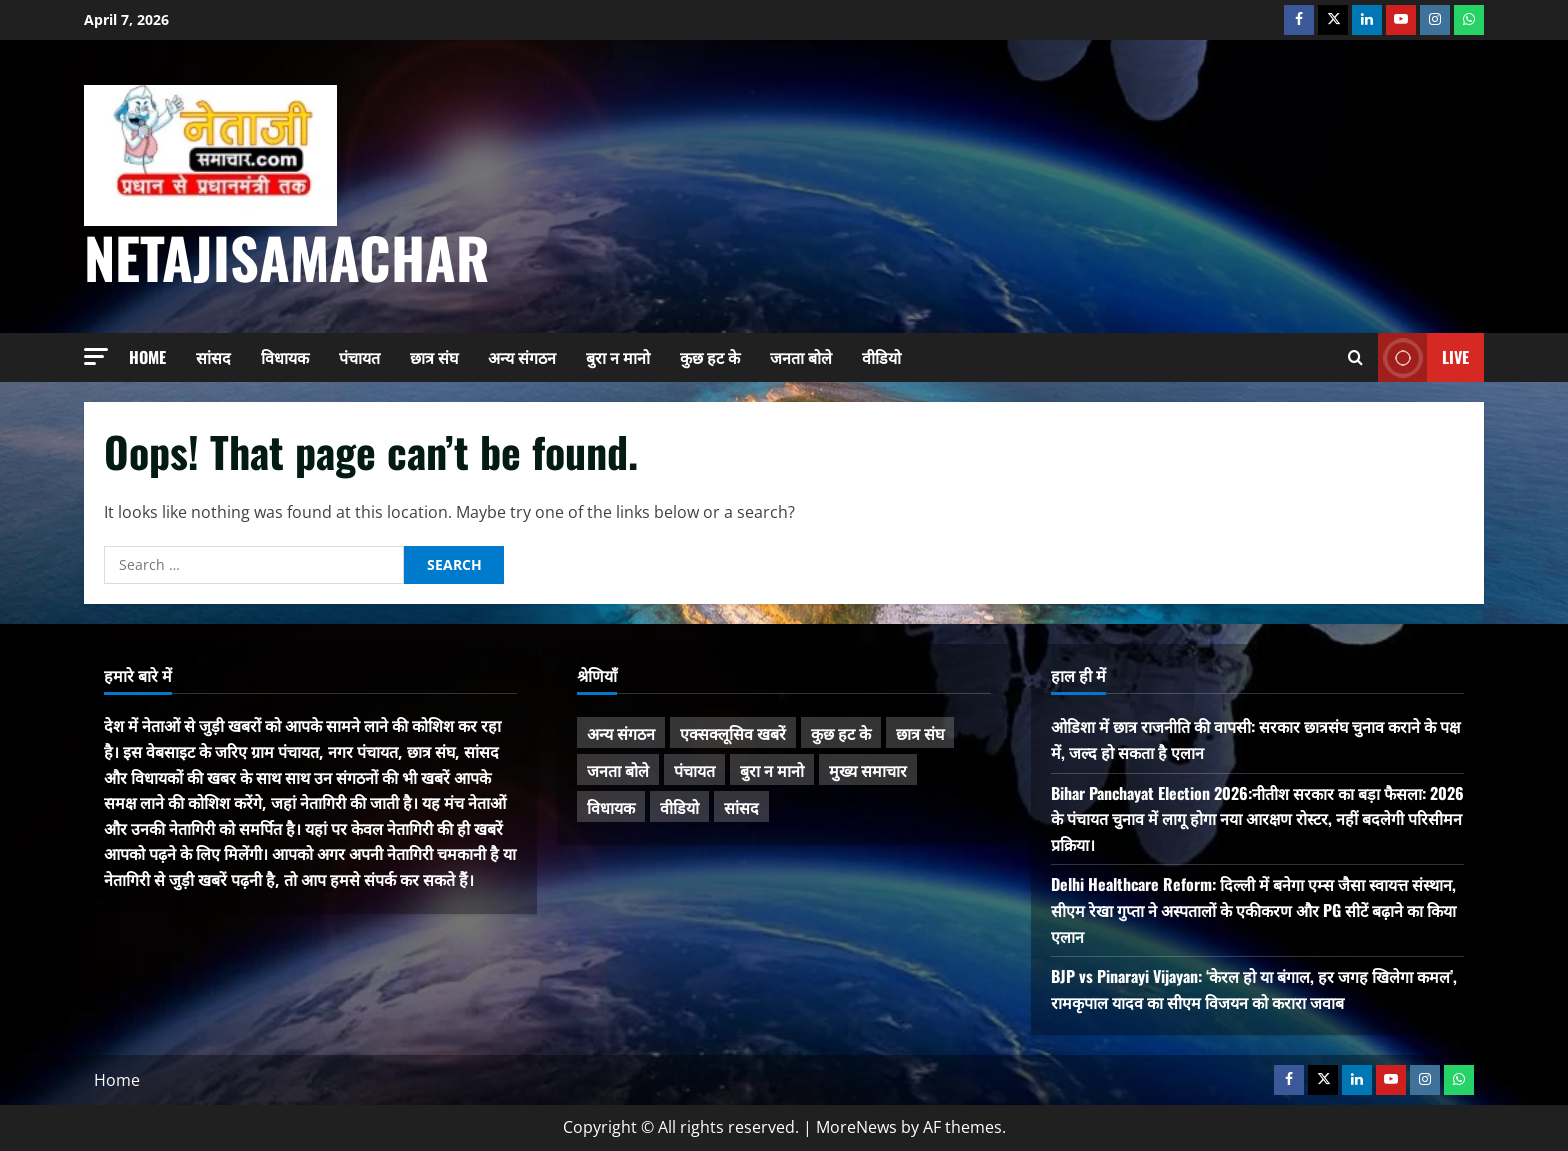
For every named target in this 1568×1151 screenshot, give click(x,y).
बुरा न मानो (618, 357)
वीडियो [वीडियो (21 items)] (679, 807)
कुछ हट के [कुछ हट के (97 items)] (841, 733)
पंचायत (359, 357)
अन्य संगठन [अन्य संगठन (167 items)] (621, 733)
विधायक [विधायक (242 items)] (611, 807)
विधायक (285, 357)
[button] (96, 356)
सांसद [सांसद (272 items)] (741, 807)
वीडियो (881, 357)
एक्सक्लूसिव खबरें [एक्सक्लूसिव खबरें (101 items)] (733, 733)
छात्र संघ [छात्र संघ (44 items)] (920, 733)
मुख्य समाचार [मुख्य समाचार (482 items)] (868, 770)
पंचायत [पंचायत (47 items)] (694, 770)
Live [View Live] (1423, 357)
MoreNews (856, 1127)
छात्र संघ (434, 357)
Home (147, 357)
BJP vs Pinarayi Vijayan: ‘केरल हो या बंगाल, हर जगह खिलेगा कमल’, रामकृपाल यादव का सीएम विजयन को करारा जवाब (1254, 989)
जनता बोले (801, 357)
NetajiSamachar (287, 256)
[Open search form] (1355, 357)
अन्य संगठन (522, 357)
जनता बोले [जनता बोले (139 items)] (618, 770)
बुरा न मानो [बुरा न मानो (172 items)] (772, 770)
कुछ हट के (710, 357)
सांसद (213, 357)
